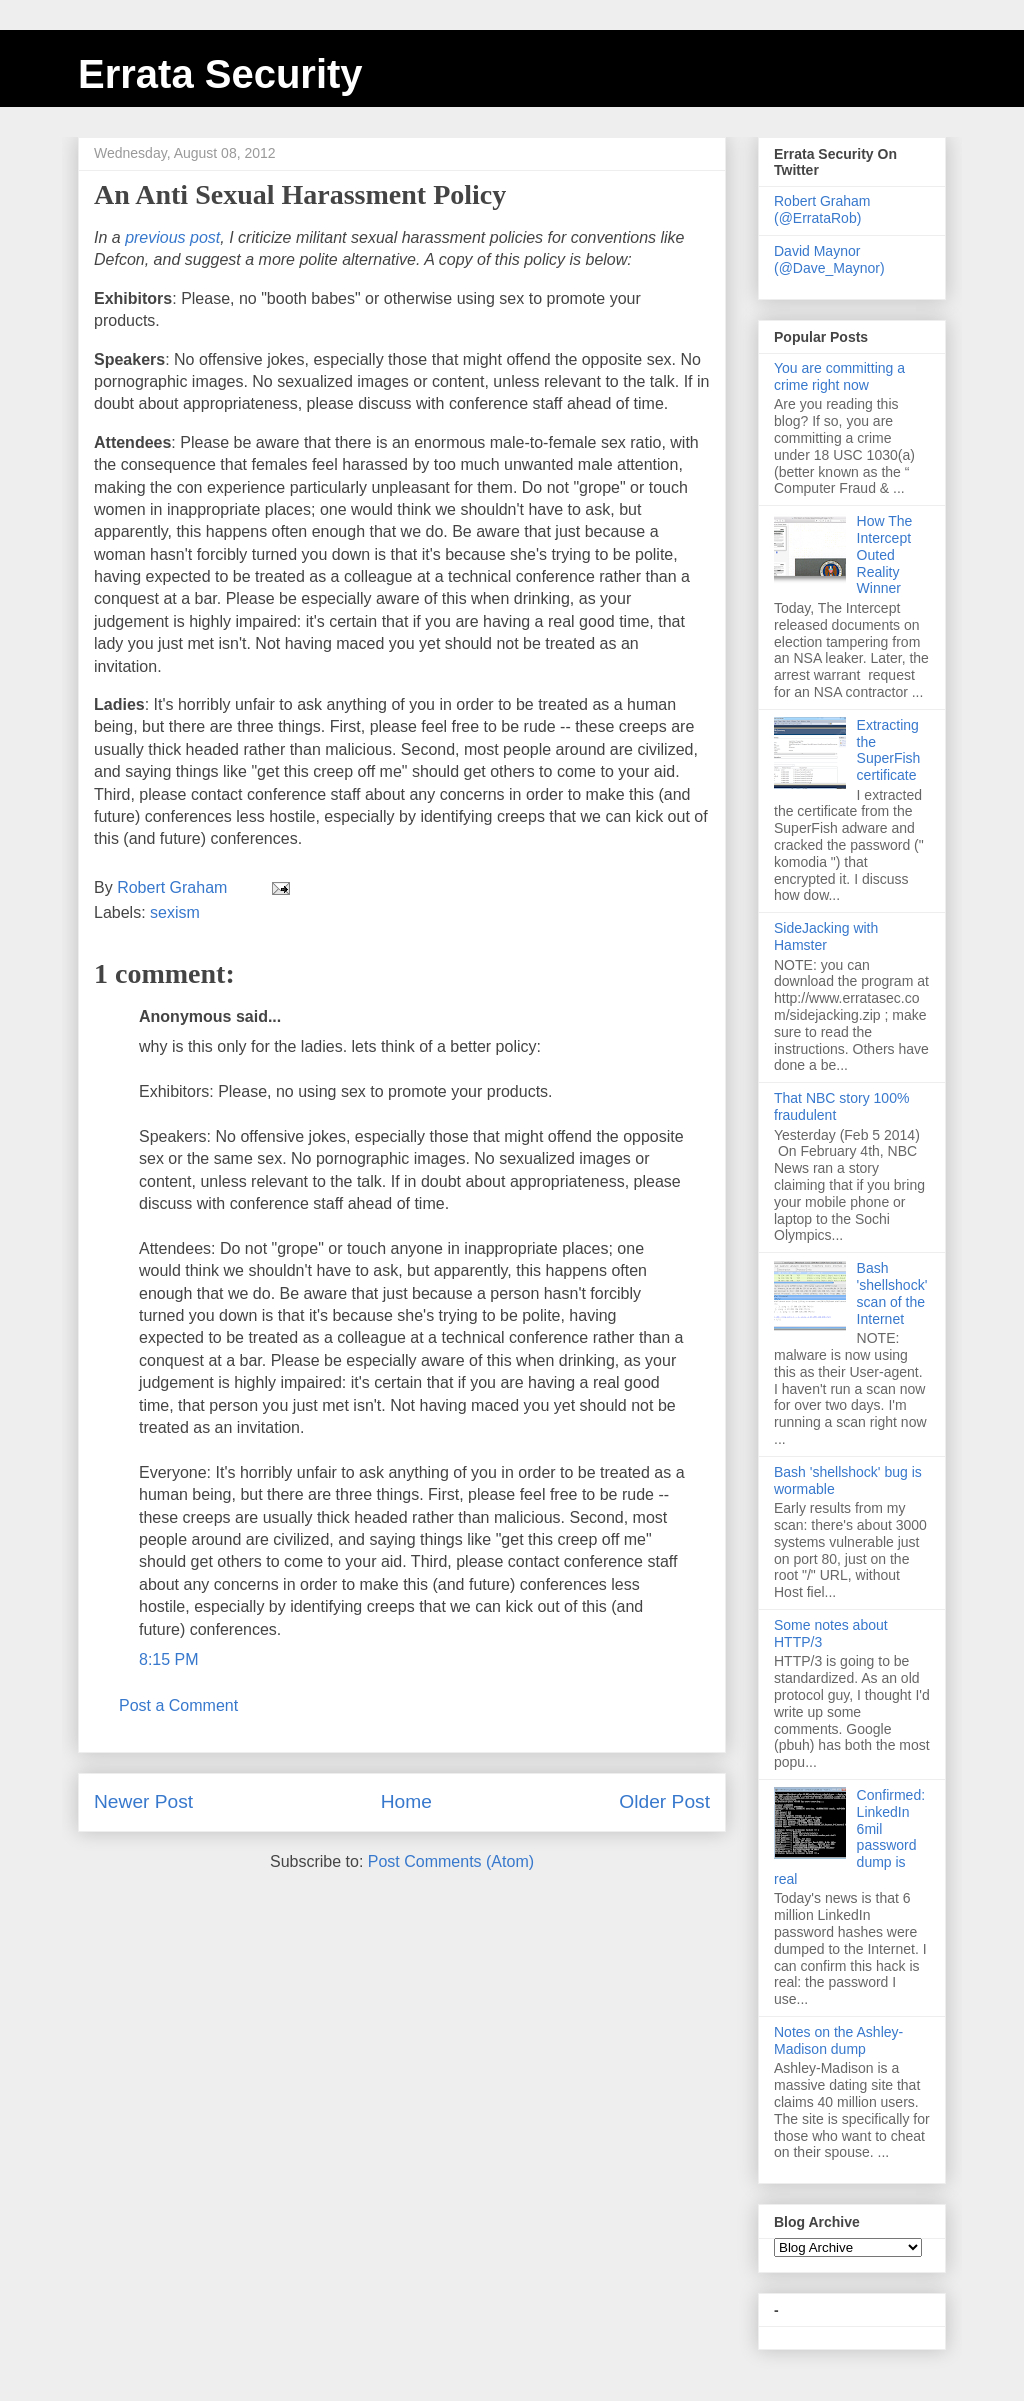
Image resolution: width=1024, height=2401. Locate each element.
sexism (175, 912)
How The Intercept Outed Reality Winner (885, 554)
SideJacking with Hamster (826, 936)
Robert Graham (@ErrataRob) (822, 209)
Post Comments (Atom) (451, 1861)
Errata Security (220, 74)
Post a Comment (178, 1705)
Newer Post (143, 1801)
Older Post (664, 1801)
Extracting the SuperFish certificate (889, 750)
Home (406, 1801)
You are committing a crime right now (839, 376)
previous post (172, 237)
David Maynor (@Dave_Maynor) (829, 259)
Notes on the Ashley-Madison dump (838, 2040)
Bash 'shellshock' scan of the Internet (892, 1293)
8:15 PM (169, 1659)
